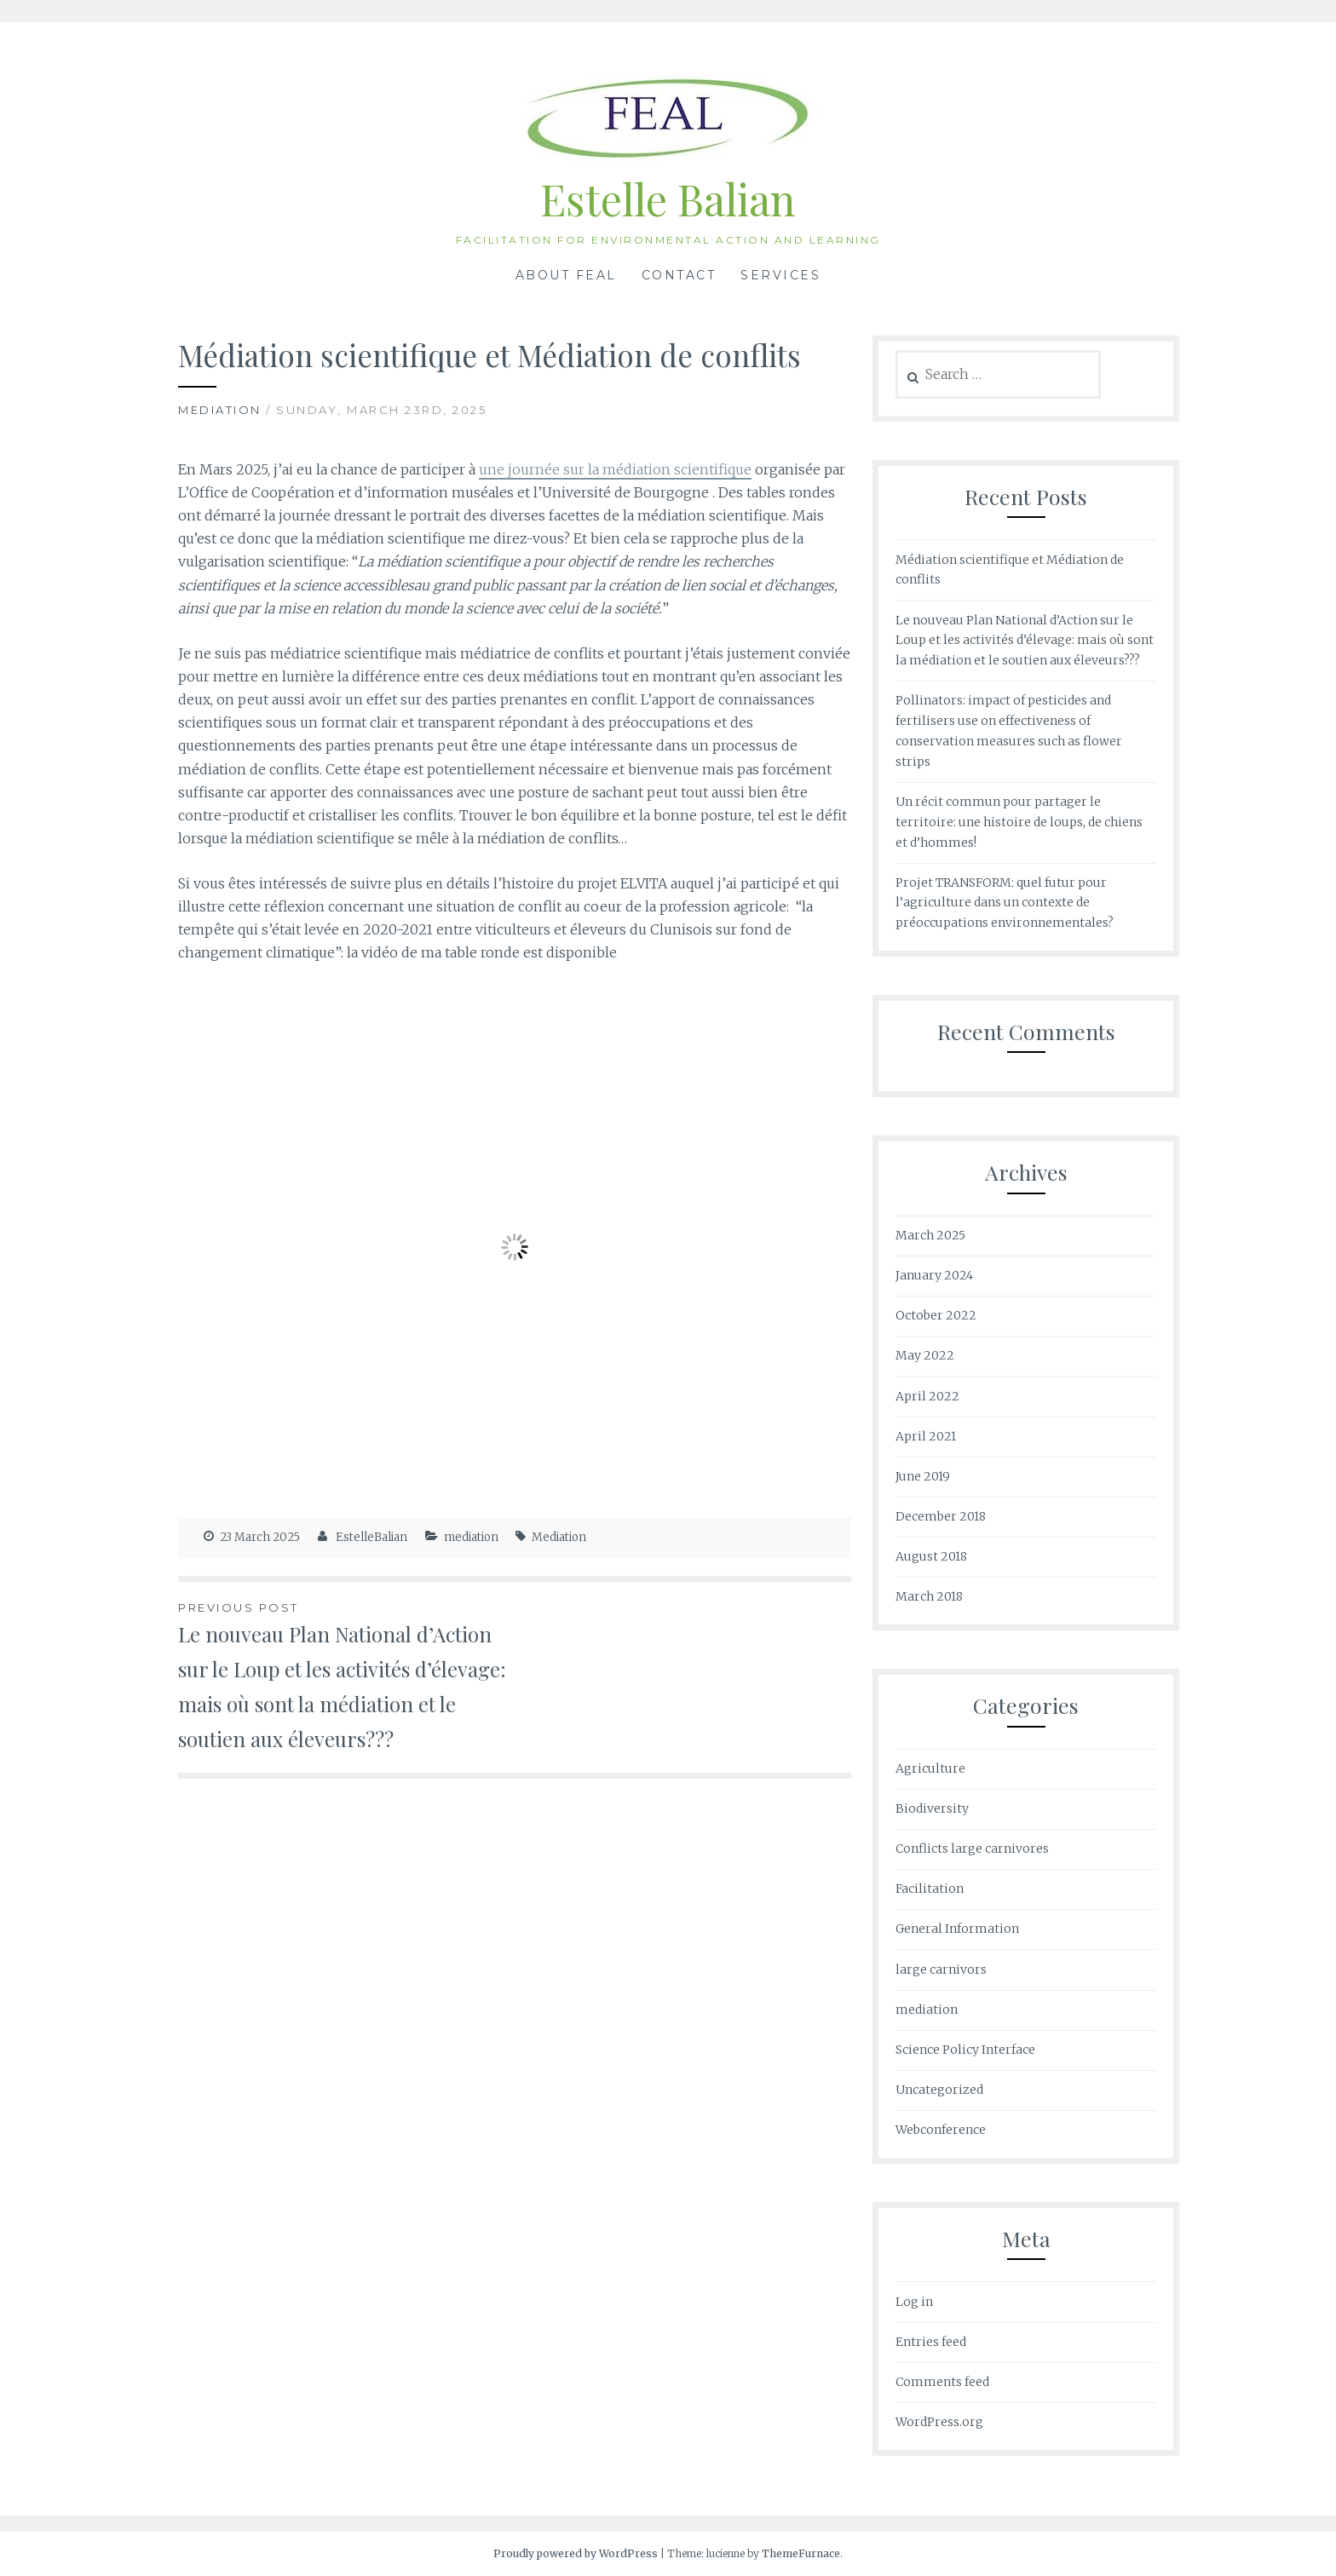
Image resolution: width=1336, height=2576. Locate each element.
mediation (220, 410)
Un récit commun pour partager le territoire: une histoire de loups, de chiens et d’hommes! (1019, 822)
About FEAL (566, 275)
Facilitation (929, 1888)
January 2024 (934, 1275)
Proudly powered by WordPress (575, 2553)
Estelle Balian (668, 198)
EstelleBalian (371, 1537)
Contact (679, 275)
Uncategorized (939, 2089)
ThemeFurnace (801, 2553)
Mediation (559, 1537)
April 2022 (927, 1396)
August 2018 (931, 1556)
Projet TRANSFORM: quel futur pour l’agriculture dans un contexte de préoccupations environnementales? (1004, 903)
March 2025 (930, 1235)
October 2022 (935, 1315)
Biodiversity (932, 1808)
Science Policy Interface (965, 2049)
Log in (914, 2301)
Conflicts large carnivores (972, 1848)
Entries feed (930, 2341)
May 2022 (924, 1355)
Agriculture (930, 1768)
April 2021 (925, 1436)
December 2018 (940, 1516)
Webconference (940, 2129)
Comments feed (942, 2381)
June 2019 (922, 1476)
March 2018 (929, 1596)
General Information (957, 1928)
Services (780, 275)
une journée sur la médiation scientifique (615, 469)
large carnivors (941, 1969)
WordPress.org (939, 2421)
